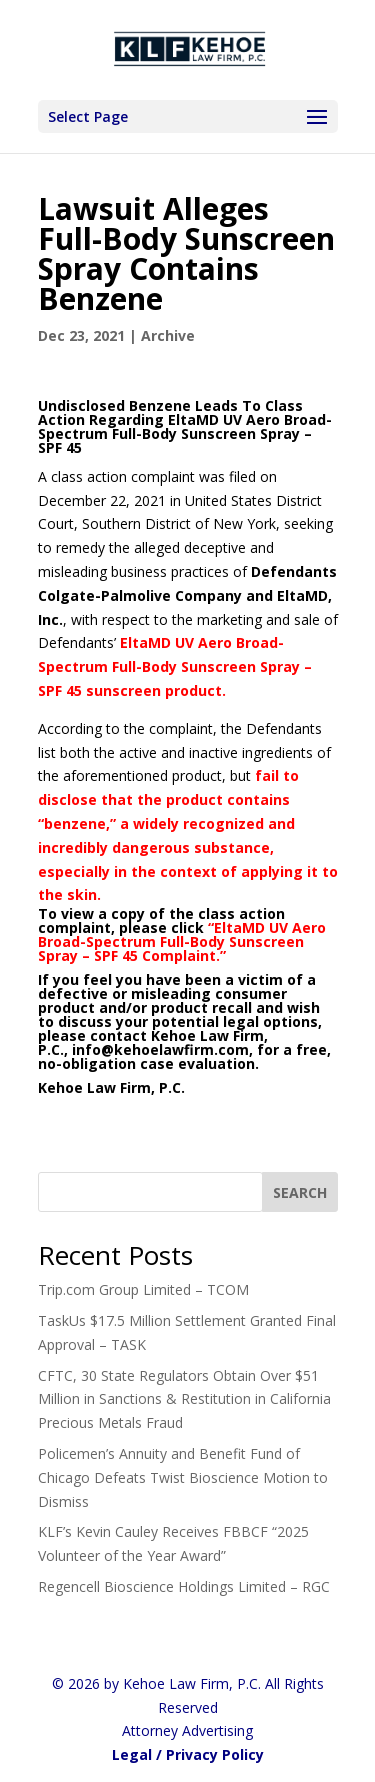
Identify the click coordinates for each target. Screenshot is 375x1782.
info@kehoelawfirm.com (160, 1049)
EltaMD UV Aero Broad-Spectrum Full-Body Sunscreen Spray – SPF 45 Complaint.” (182, 941)
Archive (168, 335)
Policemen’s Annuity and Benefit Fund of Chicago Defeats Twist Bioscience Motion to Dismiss (183, 1477)
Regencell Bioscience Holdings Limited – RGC (184, 1586)
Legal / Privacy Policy (188, 1754)
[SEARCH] (300, 1192)
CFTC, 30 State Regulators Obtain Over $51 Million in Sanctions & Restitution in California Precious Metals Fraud (184, 1399)
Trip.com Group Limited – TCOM (143, 1289)
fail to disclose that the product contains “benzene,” (168, 799)
